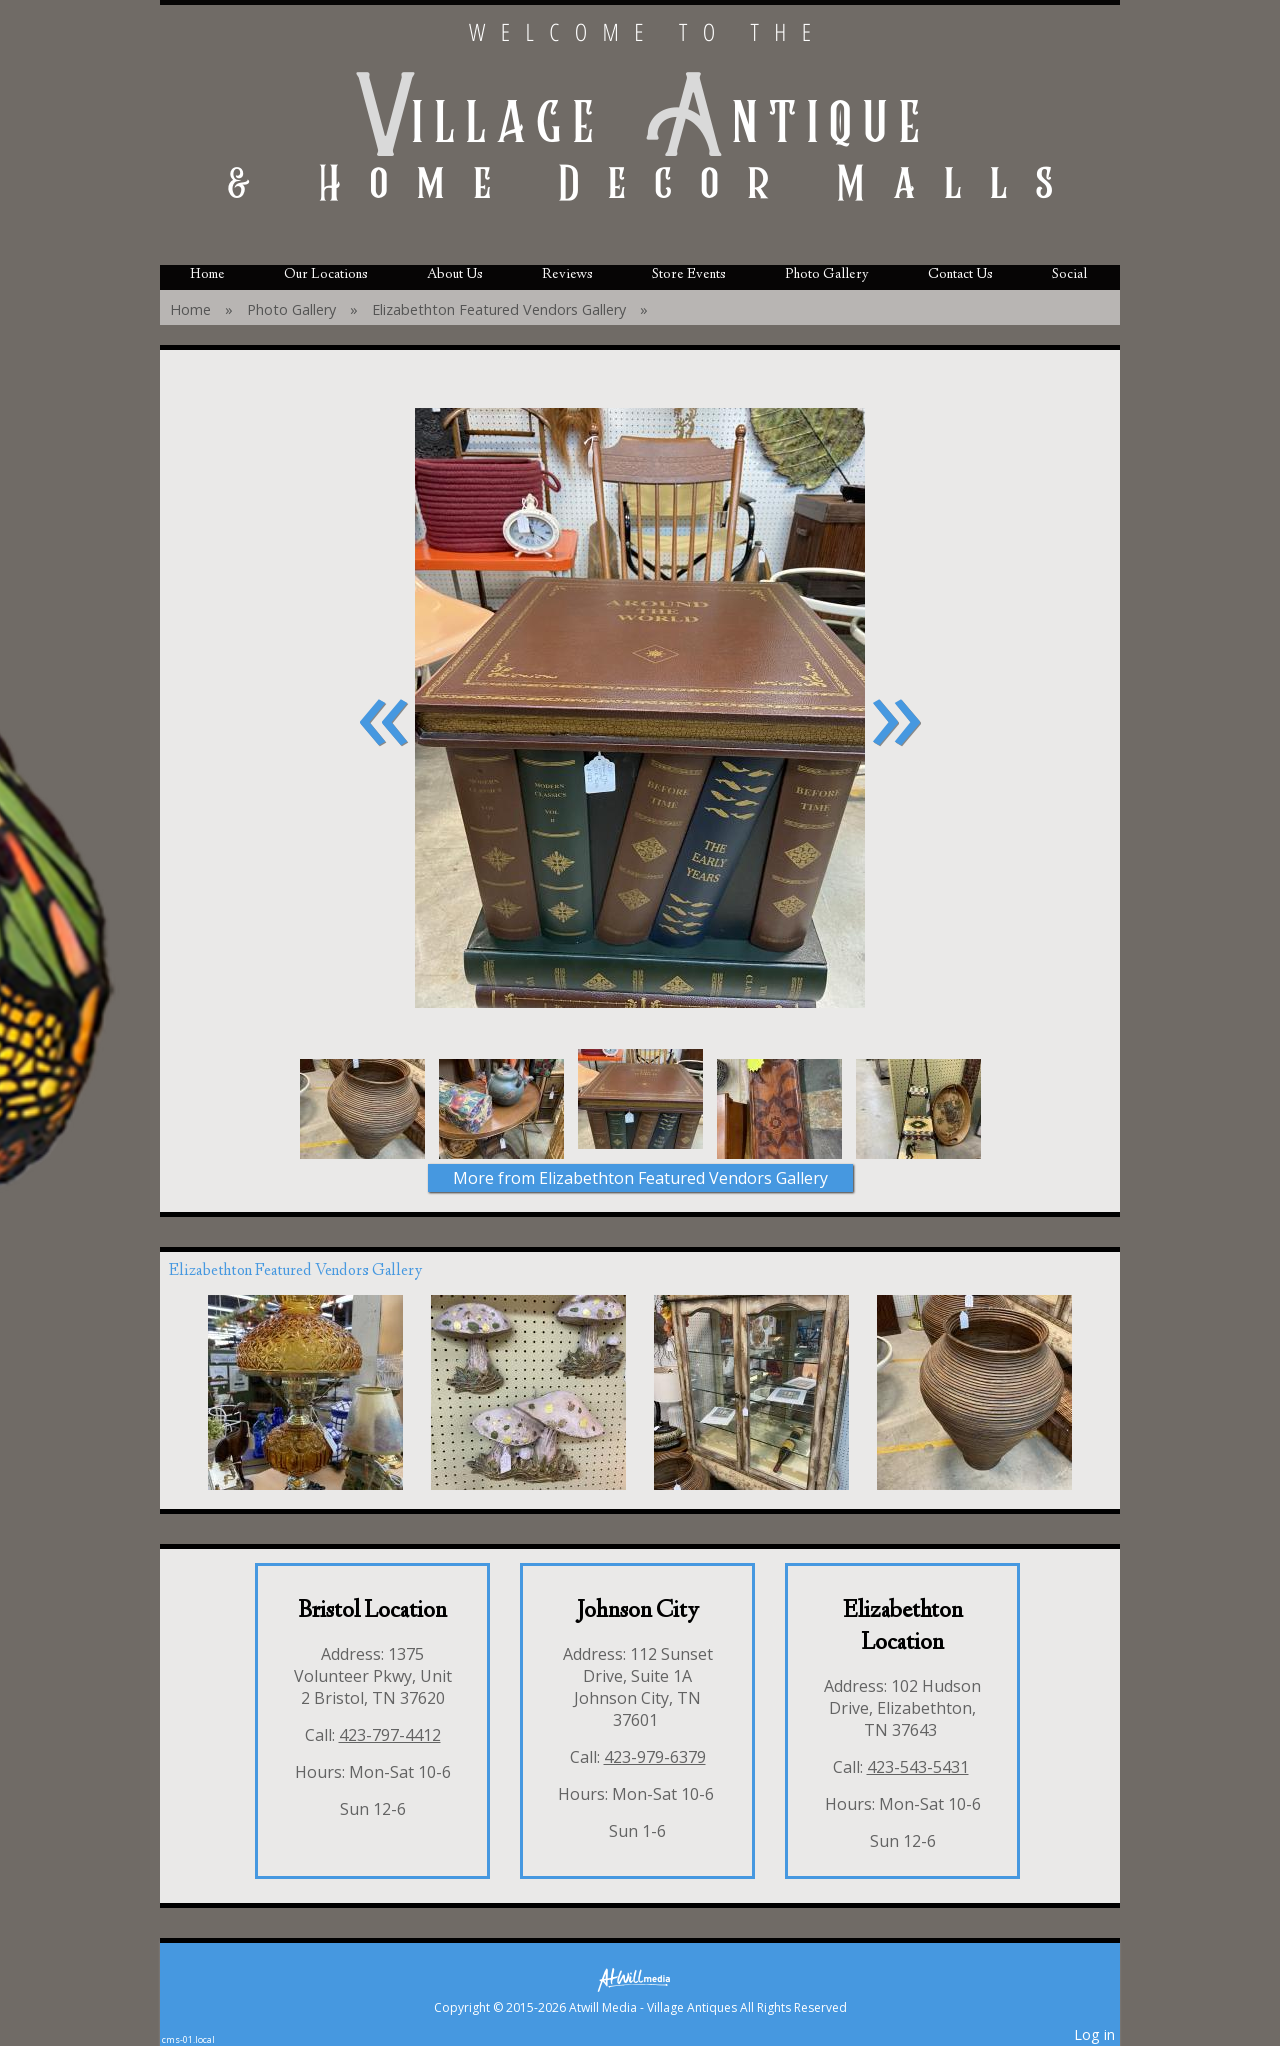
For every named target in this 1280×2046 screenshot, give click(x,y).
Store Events (689, 275)
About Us (455, 275)
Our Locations (326, 275)
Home (207, 275)
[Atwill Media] (640, 1978)
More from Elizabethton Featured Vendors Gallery (640, 1178)
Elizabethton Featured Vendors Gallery (499, 309)
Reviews (567, 275)
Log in (1094, 2034)
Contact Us (960, 275)
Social (1069, 275)
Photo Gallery (827, 275)
